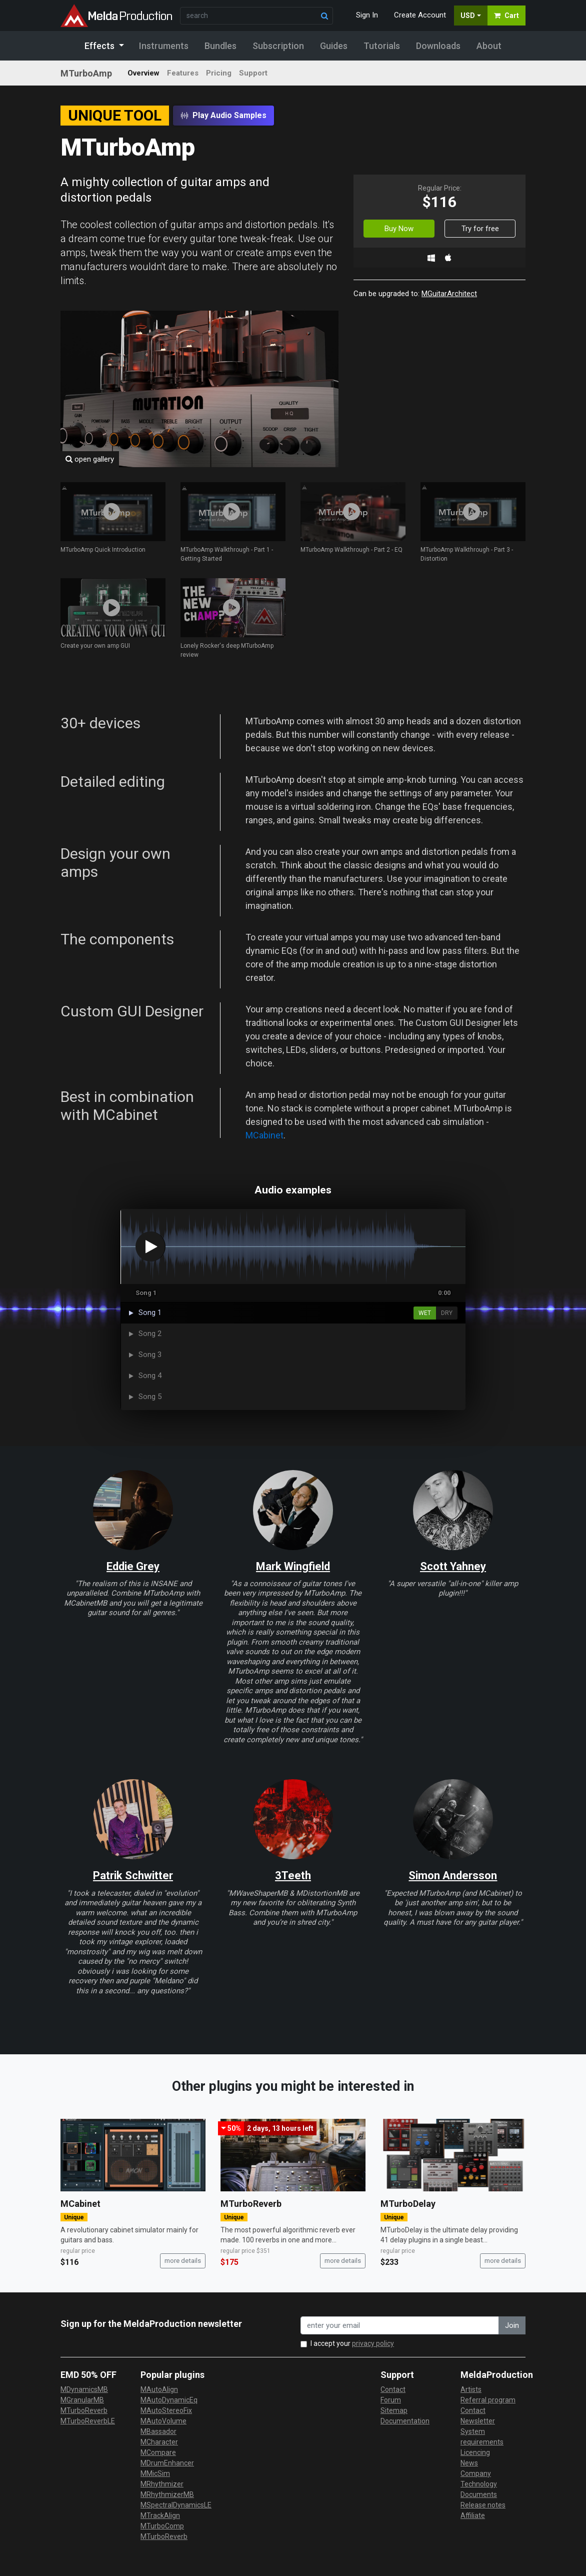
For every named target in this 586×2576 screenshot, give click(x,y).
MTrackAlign (160, 2515)
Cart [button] (506, 16)
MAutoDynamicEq (169, 2400)
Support (253, 73)
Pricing (219, 73)
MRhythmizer (162, 2484)
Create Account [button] (420, 15)
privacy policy (373, 2343)
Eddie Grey (133, 1566)
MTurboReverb (251, 2203)
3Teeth (293, 1875)
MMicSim (155, 2473)
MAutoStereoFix (166, 2410)
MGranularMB (82, 2400)
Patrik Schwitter (133, 1875)
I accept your (352, 2343)
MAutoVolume (163, 2421)
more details (182, 2260)
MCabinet (265, 1135)
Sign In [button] (367, 15)
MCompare (158, 2452)
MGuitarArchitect (449, 293)
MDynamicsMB (84, 2389)
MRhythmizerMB (167, 2494)
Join (512, 2325)
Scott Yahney (453, 1566)
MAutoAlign (159, 2389)
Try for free (480, 228)
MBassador (158, 2431)
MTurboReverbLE (87, 2421)
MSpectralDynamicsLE (176, 2505)
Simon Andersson (452, 1875)
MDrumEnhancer (167, 2463)
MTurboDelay (408, 2203)
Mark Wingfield (293, 1566)
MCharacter (159, 2442)
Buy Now (399, 228)
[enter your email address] (399, 2325)
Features (182, 73)
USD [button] (467, 16)
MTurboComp (162, 2526)
